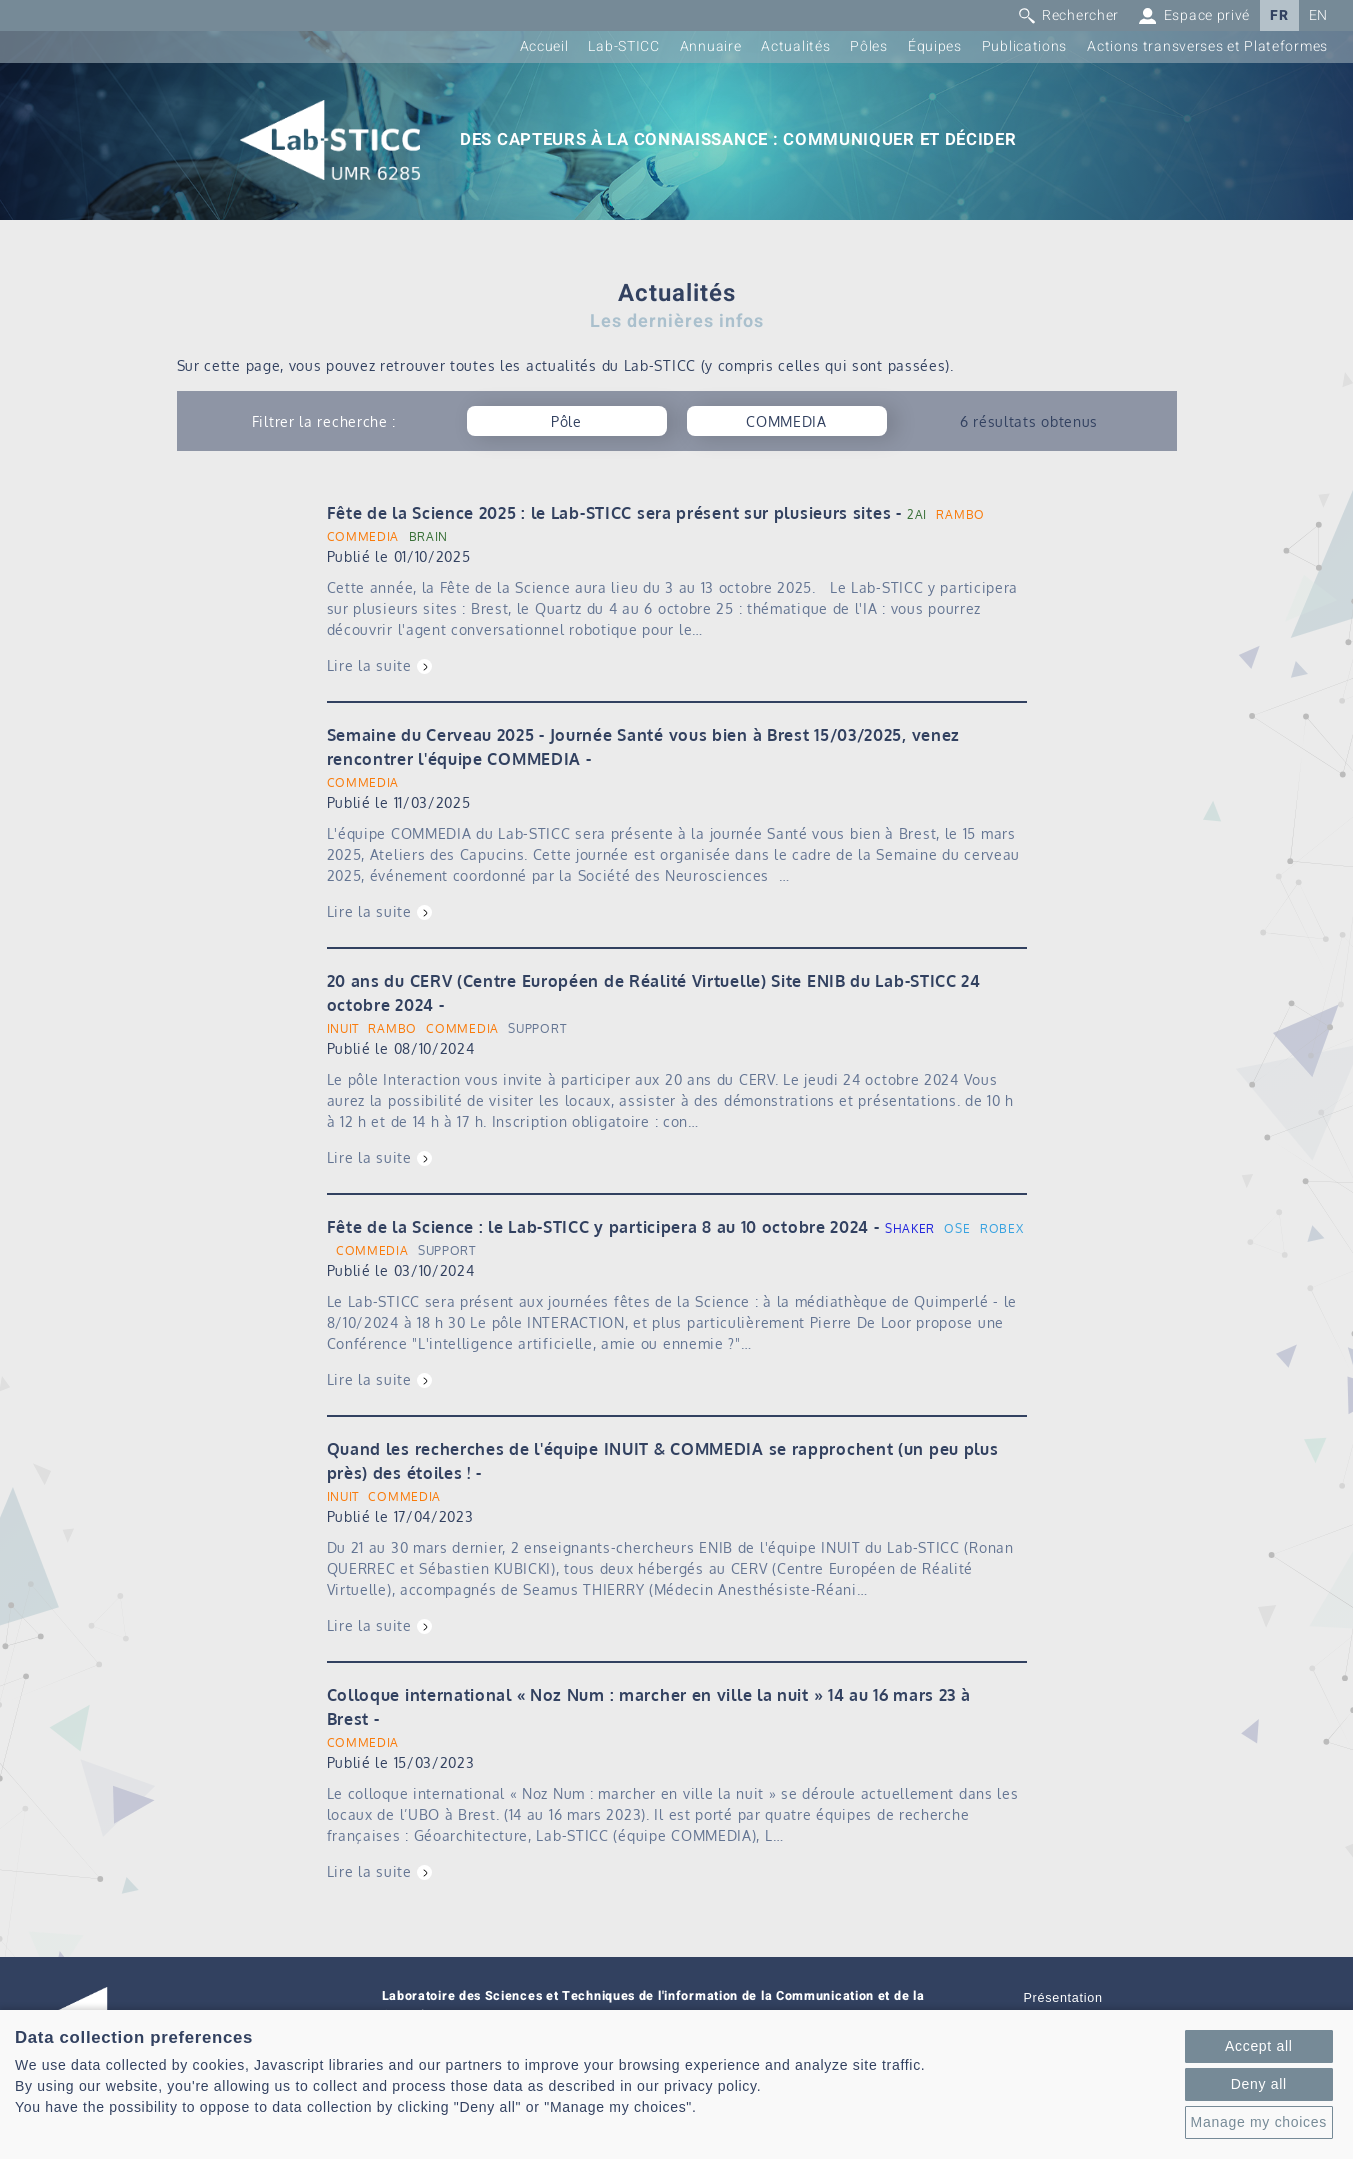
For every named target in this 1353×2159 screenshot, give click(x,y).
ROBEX (1002, 1228)
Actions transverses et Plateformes (1207, 46)
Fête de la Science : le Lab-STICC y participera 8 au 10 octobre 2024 (598, 1227)
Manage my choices (1259, 2122)
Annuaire (711, 46)
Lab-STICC (623, 46)
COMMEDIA (363, 536)
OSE (957, 1228)
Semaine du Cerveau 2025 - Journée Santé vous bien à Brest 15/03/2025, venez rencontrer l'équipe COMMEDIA (644, 747)
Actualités (795, 46)
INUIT (343, 1028)
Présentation (1063, 1998)
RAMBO (960, 514)
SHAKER (910, 1228)
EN (1318, 15)
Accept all (1259, 2046)
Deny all (1259, 2084)
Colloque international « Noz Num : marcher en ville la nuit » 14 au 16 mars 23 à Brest (649, 1707)
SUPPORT (537, 1028)
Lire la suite (369, 665)
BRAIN (429, 536)
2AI (917, 514)
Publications (1024, 46)
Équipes (935, 46)
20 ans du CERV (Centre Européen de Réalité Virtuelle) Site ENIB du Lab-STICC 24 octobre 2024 (654, 993)
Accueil (544, 46)
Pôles (869, 46)
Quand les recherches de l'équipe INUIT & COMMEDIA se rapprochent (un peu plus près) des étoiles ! (663, 1461)
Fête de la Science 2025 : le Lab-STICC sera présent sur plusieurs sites (609, 513)
